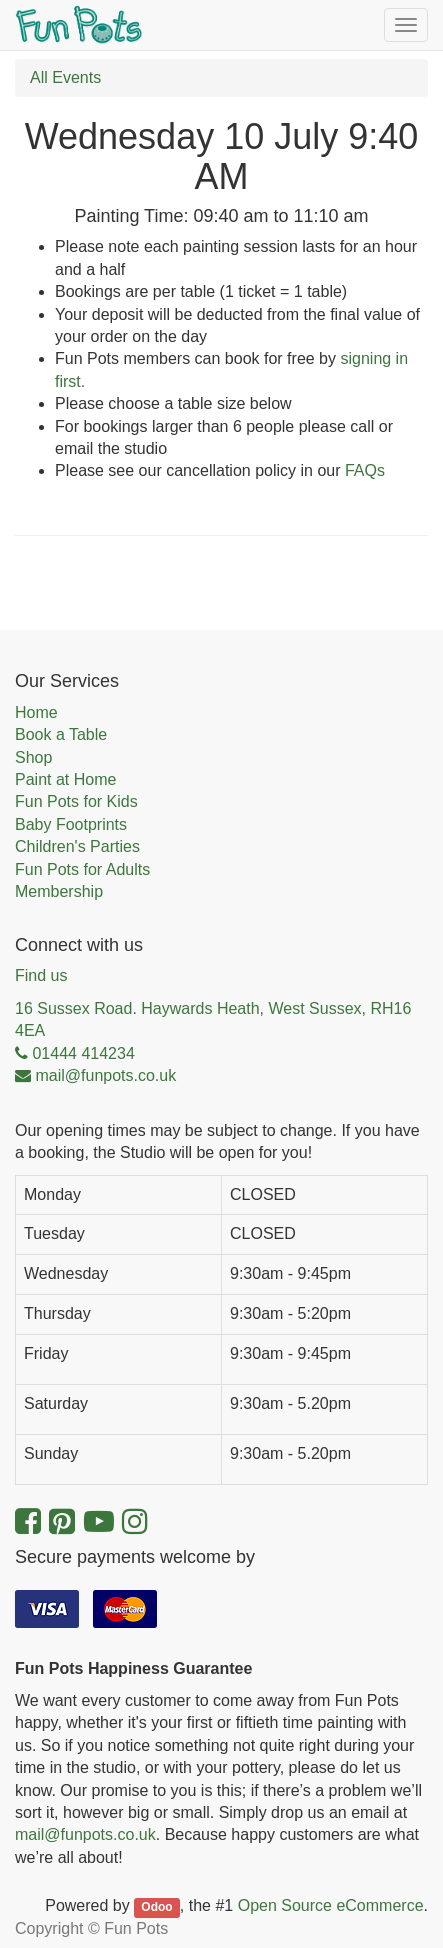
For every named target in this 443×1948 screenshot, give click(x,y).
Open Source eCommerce (331, 1905)
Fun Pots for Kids (76, 801)
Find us (41, 975)
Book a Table (61, 734)
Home (36, 712)
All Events (65, 77)
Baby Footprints (71, 824)
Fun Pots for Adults (82, 869)
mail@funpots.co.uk (85, 1834)
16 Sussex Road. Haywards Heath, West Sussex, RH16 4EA (213, 1019)
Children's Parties (77, 846)
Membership (59, 891)
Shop (33, 757)
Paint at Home (65, 779)
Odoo (156, 1907)
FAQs (365, 470)
